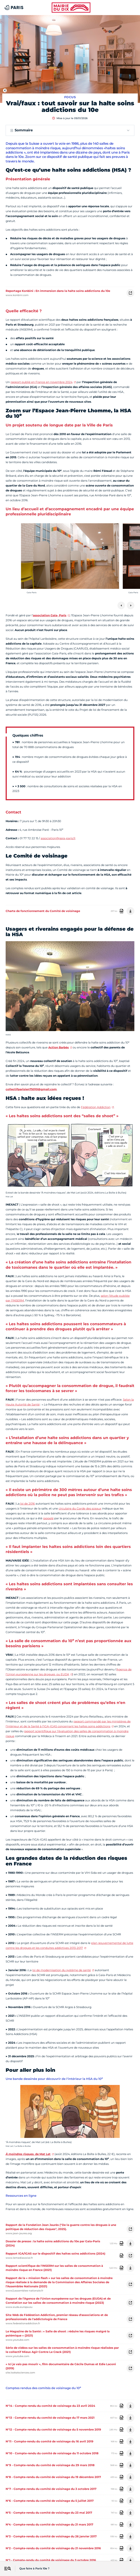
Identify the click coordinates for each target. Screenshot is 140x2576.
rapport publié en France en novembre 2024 (42, 382)
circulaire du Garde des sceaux (80, 1508)
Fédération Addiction (95, 1107)
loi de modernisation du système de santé (61, 1970)
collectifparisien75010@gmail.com (31, 1089)
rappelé (48, 1518)
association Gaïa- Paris (49, 615)
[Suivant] (130, 605)
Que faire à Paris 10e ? (34, 2568)
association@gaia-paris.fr (58, 838)
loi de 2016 (27, 1503)
